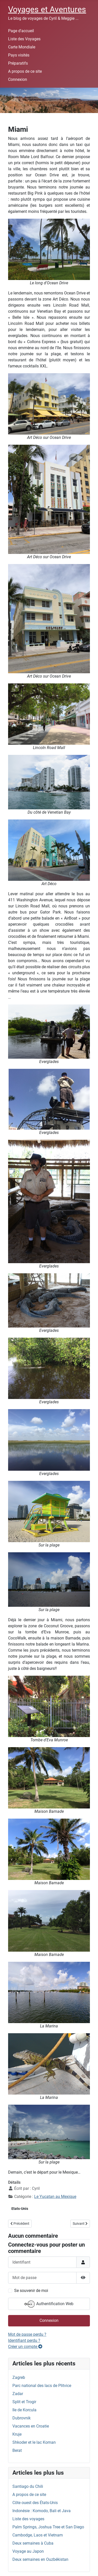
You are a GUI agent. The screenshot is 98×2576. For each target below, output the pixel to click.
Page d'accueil (21, 30)
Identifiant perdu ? (24, 2340)
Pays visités (18, 55)
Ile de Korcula (24, 2409)
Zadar (17, 2393)
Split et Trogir (24, 2401)
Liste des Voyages (24, 38)
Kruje (17, 2434)
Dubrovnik (21, 2418)
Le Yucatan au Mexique (55, 2196)
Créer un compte (25, 2346)
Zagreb (18, 2377)
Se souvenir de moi (31, 2290)
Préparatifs (18, 63)
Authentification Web (49, 2304)
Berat (17, 2450)
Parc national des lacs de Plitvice (41, 2385)
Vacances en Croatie (30, 2426)
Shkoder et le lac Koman (34, 2442)
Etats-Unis (19, 2209)
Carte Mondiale (21, 47)
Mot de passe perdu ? (27, 2334)
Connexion (17, 79)
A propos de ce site (25, 71)
